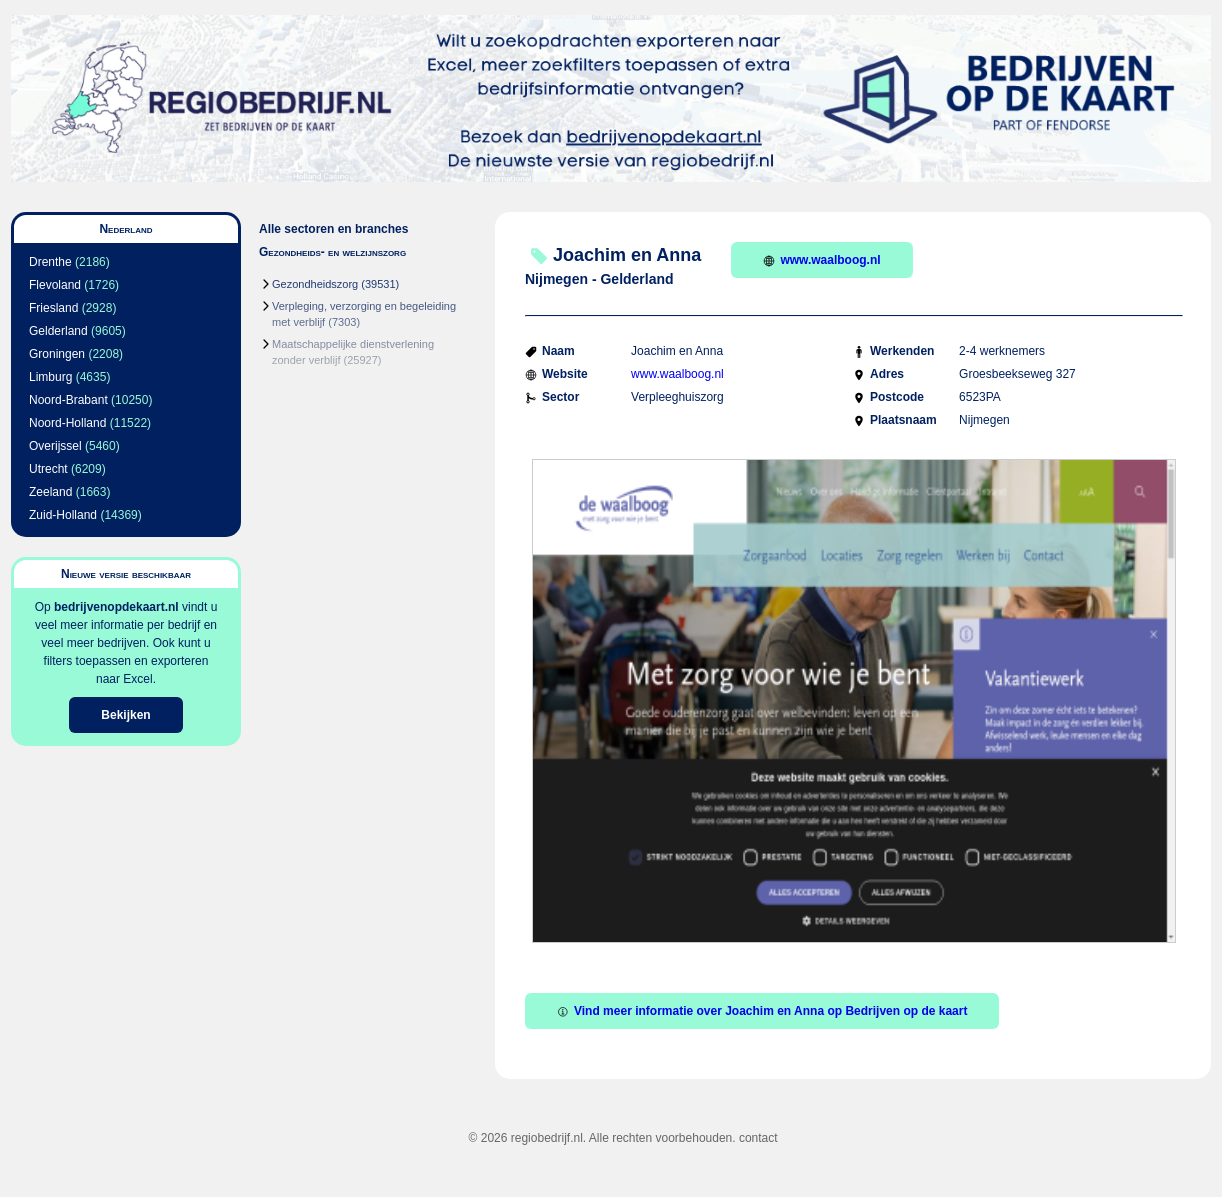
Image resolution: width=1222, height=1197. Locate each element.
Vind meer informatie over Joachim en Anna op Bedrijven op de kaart (762, 1011)
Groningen (57, 354)
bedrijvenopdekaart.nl (116, 607)
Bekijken (125, 715)
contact (758, 1138)
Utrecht (48, 469)
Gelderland (58, 331)
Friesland (53, 308)
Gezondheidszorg (315, 284)
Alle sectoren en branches (333, 229)
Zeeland (50, 492)
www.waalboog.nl (821, 260)
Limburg (50, 377)
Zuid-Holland (63, 515)
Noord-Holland (67, 423)
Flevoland (55, 285)
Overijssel (55, 446)
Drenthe (50, 262)
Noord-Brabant (68, 400)
